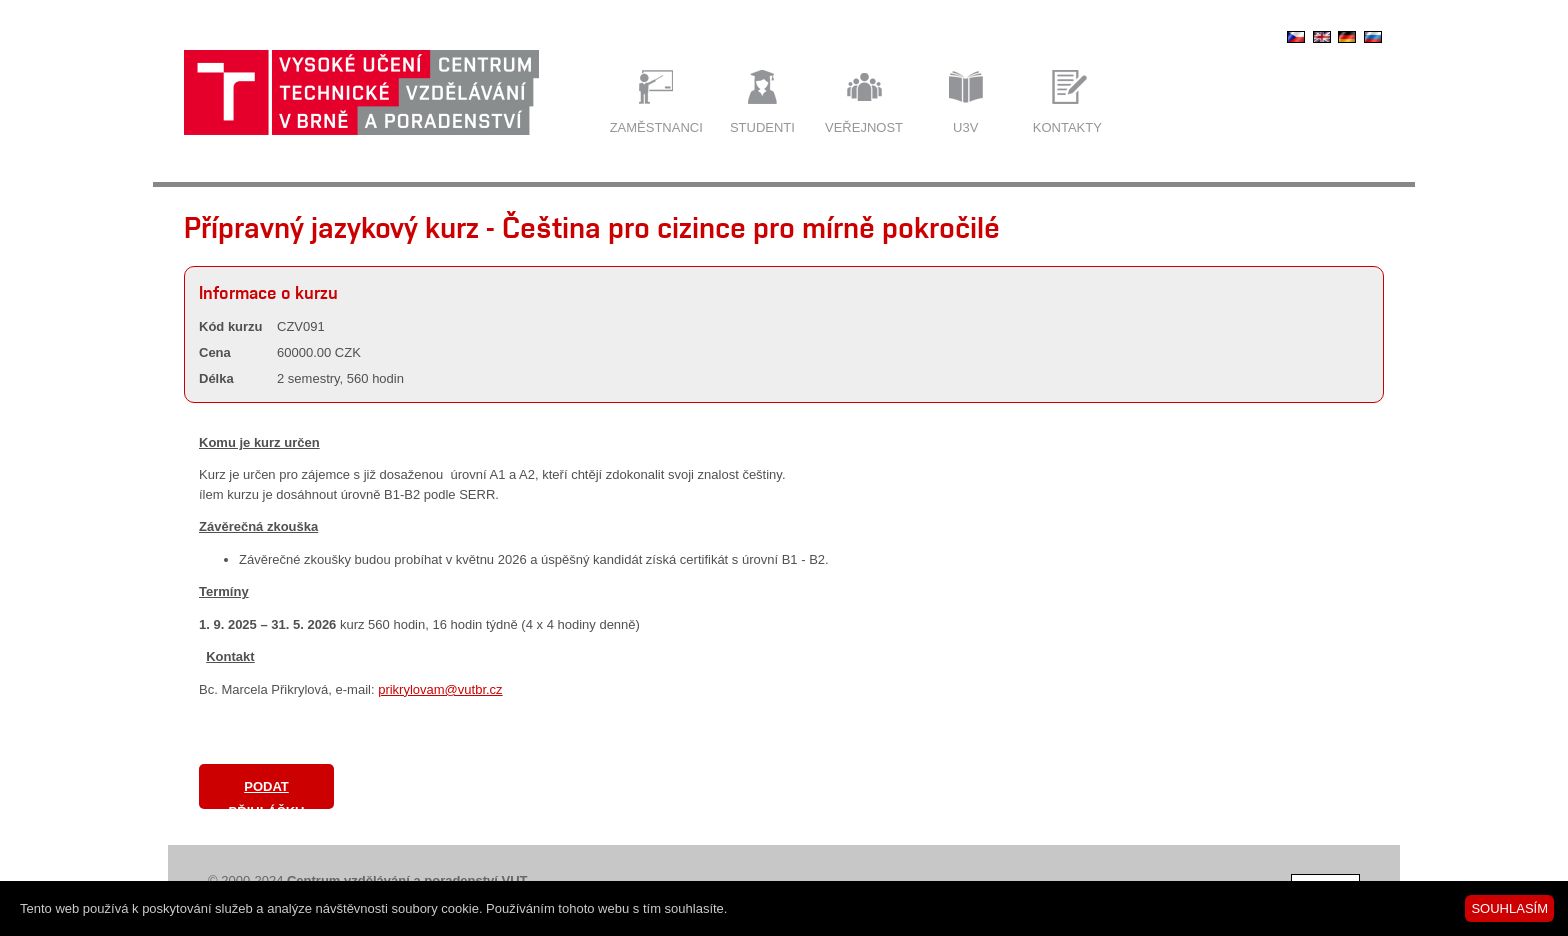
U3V (965, 127)
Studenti (762, 127)
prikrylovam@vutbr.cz (440, 689)
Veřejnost (864, 127)
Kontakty (1067, 127)
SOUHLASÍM (1509, 908)
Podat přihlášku (267, 794)
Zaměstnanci (656, 127)
